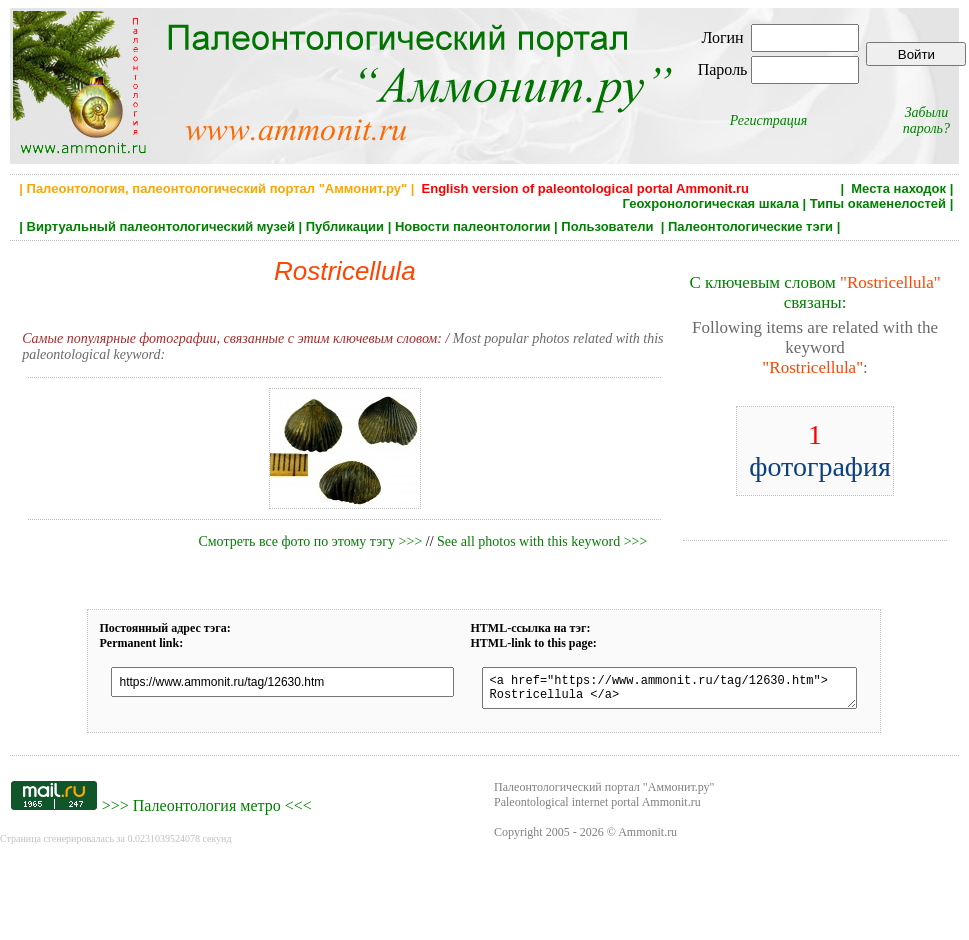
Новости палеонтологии (473, 226)
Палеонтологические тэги (750, 226)
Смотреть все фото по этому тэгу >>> (310, 541)
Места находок (898, 188)
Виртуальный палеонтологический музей (161, 226)
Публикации (345, 226)
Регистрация (769, 120)
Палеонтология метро (207, 811)
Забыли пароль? (926, 120)
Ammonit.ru (647, 838)
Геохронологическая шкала (710, 203)
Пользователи (609, 226)
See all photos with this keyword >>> (542, 541)
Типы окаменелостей (878, 203)
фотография (820, 450)
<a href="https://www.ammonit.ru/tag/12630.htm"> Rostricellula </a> (669, 691)
